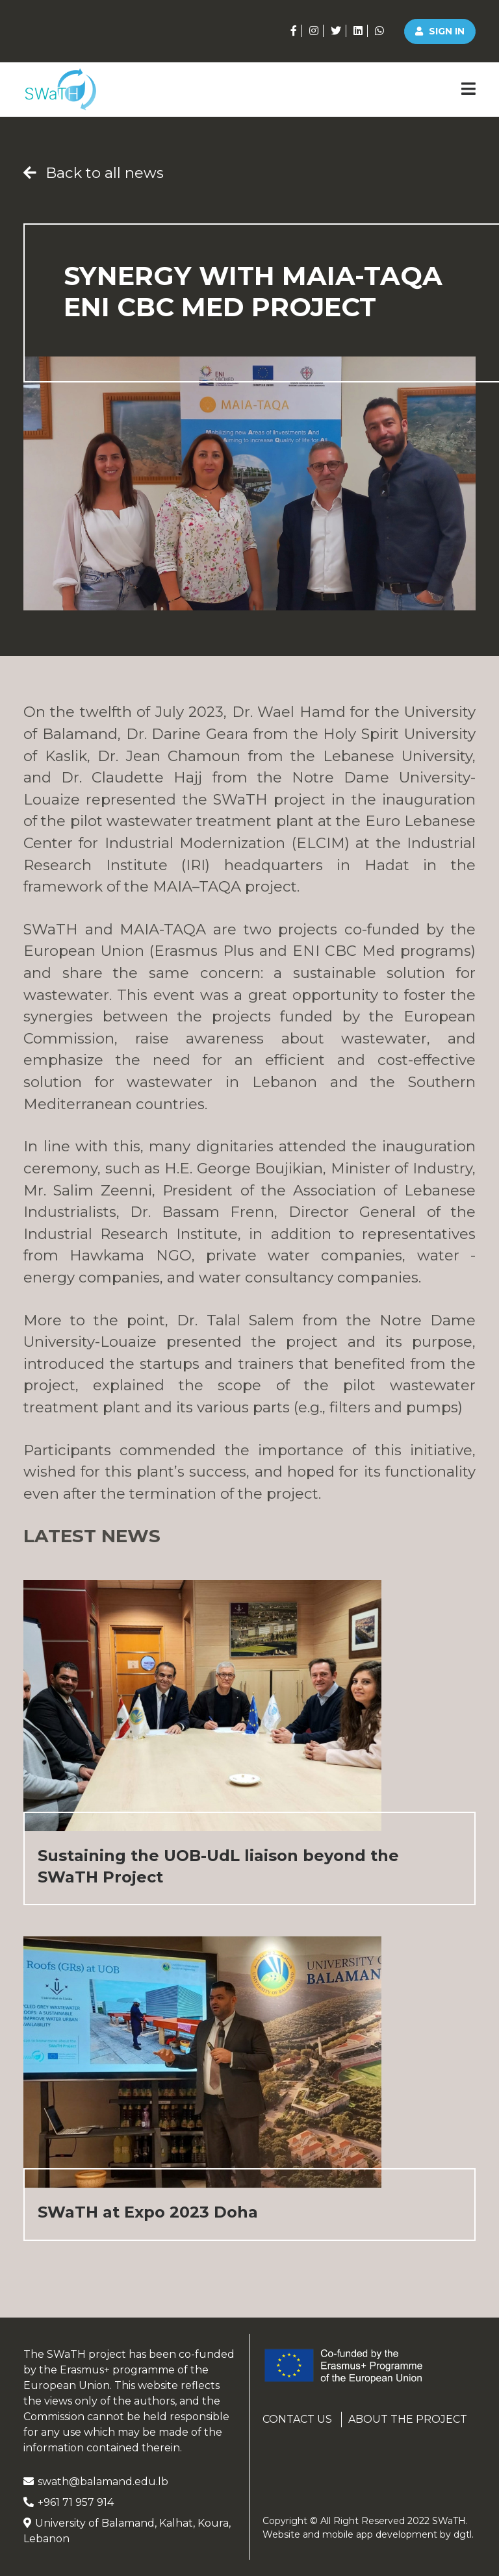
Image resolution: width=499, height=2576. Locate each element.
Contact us (297, 2419)
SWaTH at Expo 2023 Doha (148, 2212)
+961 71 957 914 (68, 2502)
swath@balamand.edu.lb (95, 2481)
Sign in (440, 31)
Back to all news (93, 173)
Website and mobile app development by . (368, 2534)
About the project (407, 2419)
